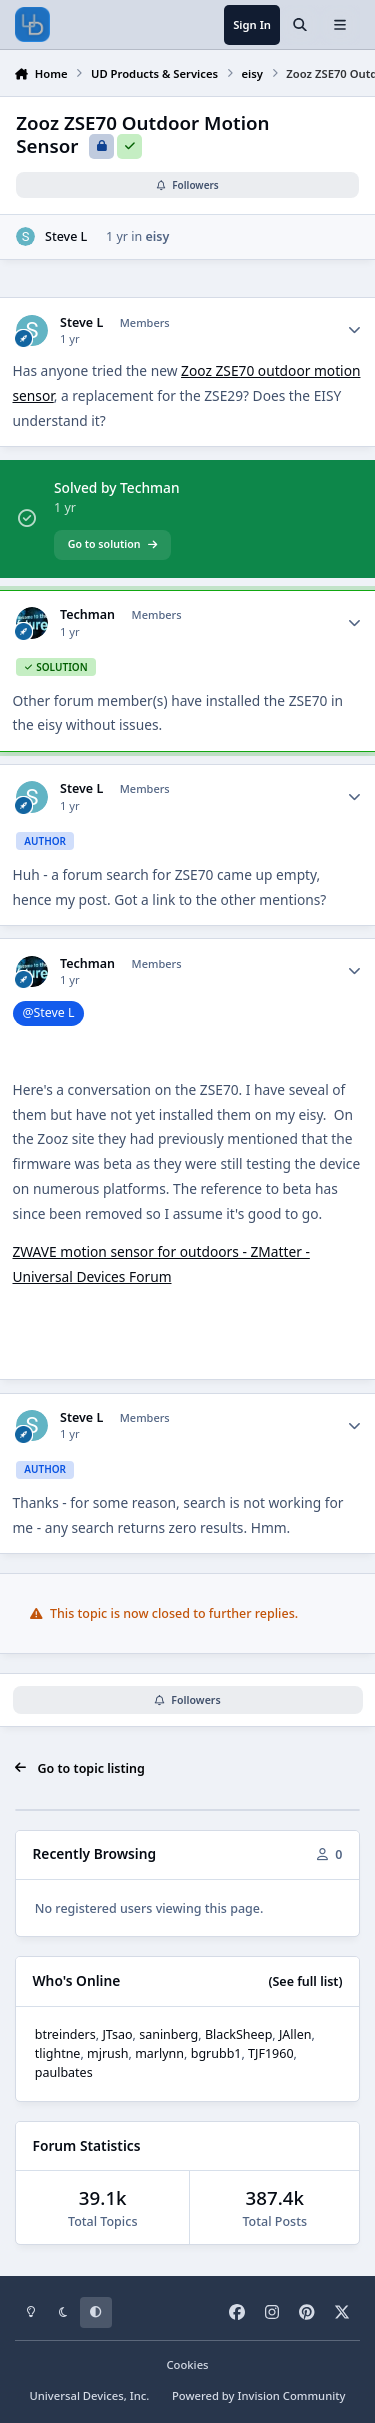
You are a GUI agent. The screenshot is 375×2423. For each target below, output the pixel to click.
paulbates (64, 2072)
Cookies (187, 2364)
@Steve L (48, 1012)
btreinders (65, 2034)
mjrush (108, 2053)
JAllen (295, 2034)
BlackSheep (238, 2034)
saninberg (168, 2034)
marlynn (159, 2053)
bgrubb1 (216, 2053)
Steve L (66, 236)
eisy (157, 236)
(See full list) (305, 1981)
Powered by (259, 2395)
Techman (87, 615)
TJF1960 (270, 2053)
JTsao (117, 2034)
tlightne (58, 2053)
